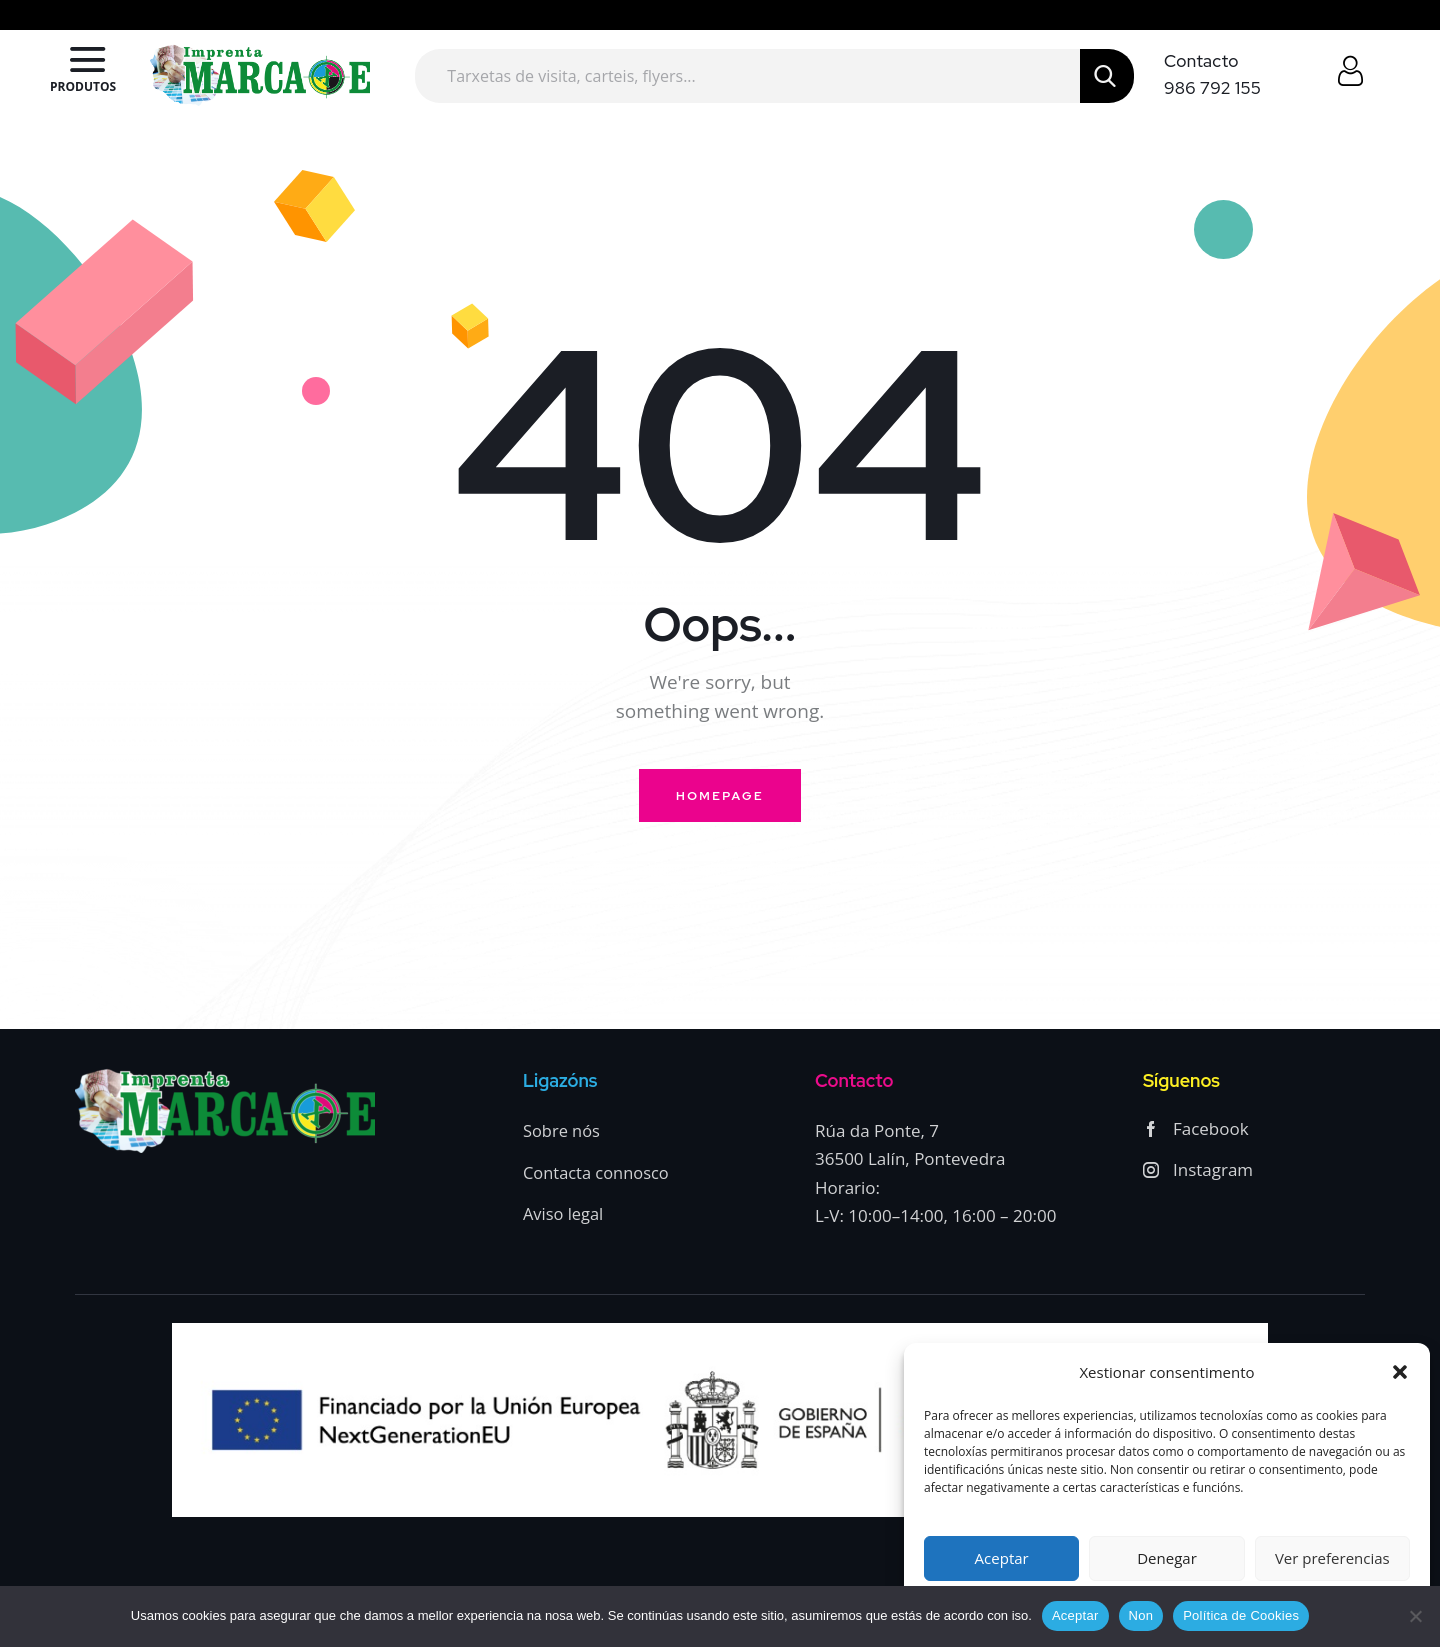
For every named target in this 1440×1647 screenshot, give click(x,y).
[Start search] (1107, 76)
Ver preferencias (1332, 1558)
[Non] (1415, 1616)
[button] (1400, 1372)
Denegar (1167, 1558)
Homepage (720, 796)
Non (1141, 1615)
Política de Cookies (1241, 1615)
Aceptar (1002, 1558)
